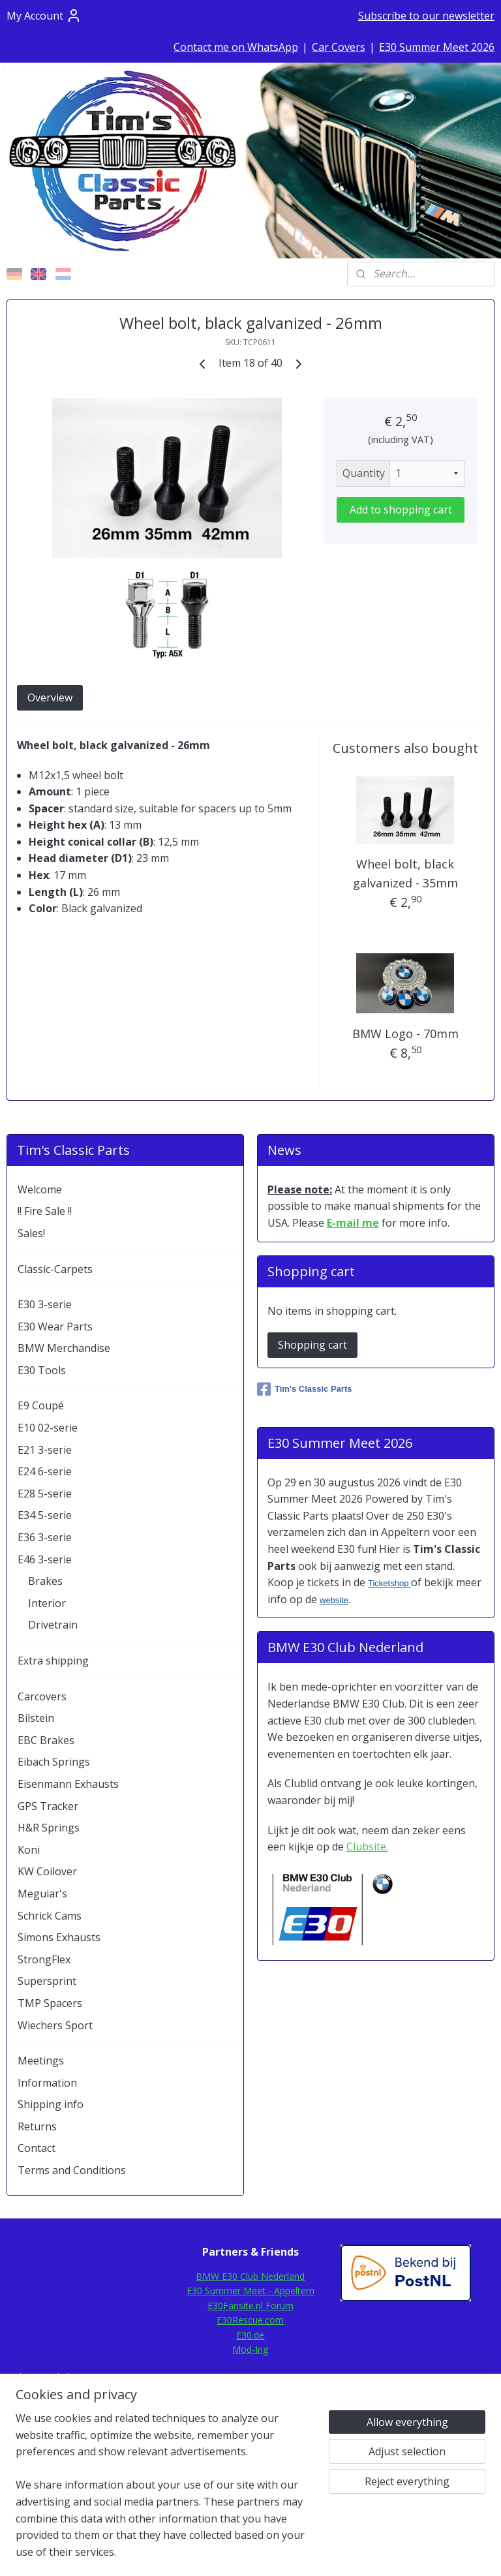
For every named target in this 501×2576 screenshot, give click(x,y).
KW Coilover (47, 1871)
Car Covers (338, 47)
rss (232, 2552)
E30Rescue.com (250, 2320)
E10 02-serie (48, 1427)
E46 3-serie (45, 1559)
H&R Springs (49, 1827)
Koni (29, 1850)
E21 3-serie (45, 1450)
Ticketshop (389, 1583)
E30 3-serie (45, 1304)
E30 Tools (42, 1370)
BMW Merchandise (64, 1348)
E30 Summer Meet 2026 (436, 47)
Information (47, 2083)
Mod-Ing (250, 2349)
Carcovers (42, 1696)
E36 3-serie (45, 1537)
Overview (49, 697)
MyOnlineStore (399, 2552)
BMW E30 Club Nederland (250, 2276)
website (334, 1600)
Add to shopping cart (401, 509)
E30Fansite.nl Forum (250, 2305)
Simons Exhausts (59, 1937)
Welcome (40, 1189)
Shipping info (51, 2104)
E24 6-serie (45, 1471)
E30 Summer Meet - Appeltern (250, 2290)
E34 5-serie (45, 1515)
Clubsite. (367, 1846)
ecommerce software (284, 2552)
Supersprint (47, 1981)
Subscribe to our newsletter (426, 15)
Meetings (41, 2060)
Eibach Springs (54, 1762)
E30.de (250, 2335)
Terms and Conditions (72, 2170)
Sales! (31, 1233)
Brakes (45, 1581)
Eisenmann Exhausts (68, 1784)
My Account (44, 15)
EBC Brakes (46, 1740)
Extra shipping (53, 1660)
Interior (47, 1603)
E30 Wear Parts (55, 1326)
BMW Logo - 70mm (405, 1033)
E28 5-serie (45, 1493)
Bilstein (36, 1718)
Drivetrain (53, 1625)
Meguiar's (42, 1893)
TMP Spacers (50, 2003)
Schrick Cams (50, 1916)
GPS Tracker (48, 1806)
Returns (37, 2126)
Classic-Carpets (55, 1269)
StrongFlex (44, 1959)
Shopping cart (312, 1345)
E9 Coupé (41, 1405)
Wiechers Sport (55, 2025)
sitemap (205, 2552)
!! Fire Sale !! (45, 1211)
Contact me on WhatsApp (236, 47)
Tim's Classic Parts (304, 1389)
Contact (36, 2148)
